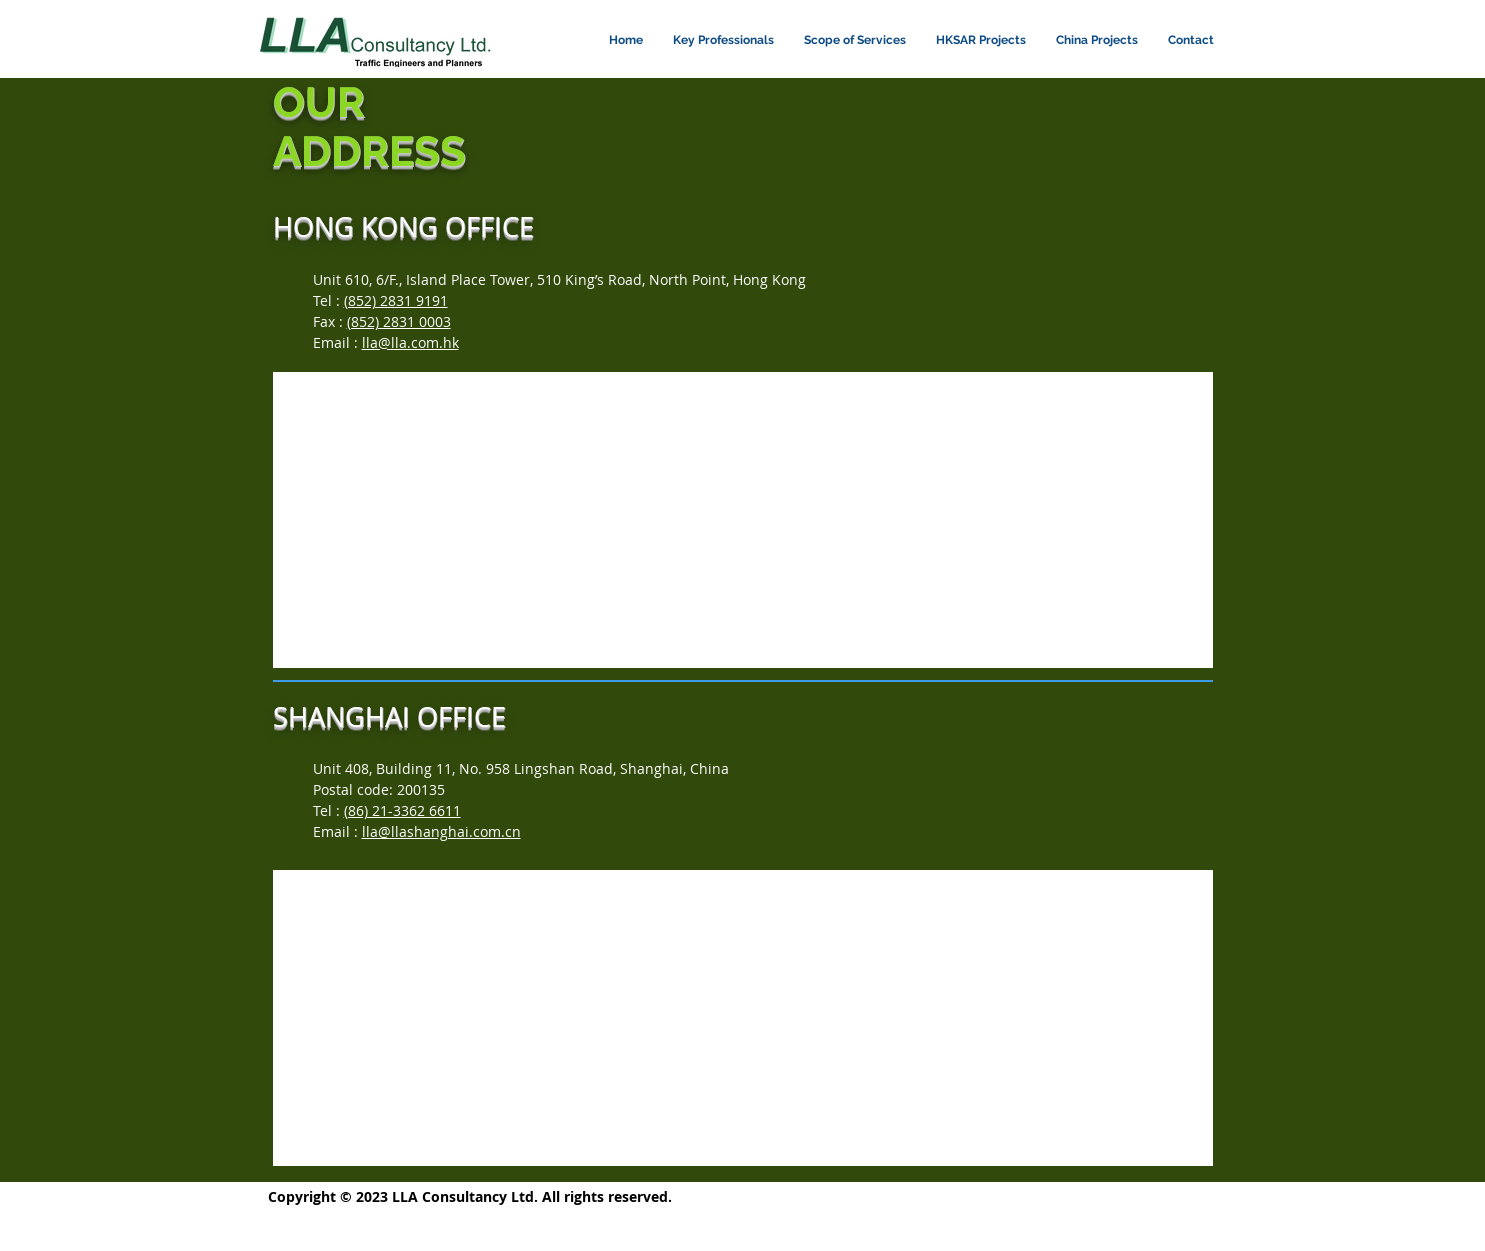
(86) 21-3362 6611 (402, 810)
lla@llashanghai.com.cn (441, 831)
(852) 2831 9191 (396, 300)
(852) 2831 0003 (399, 321)
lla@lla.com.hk (410, 342)
